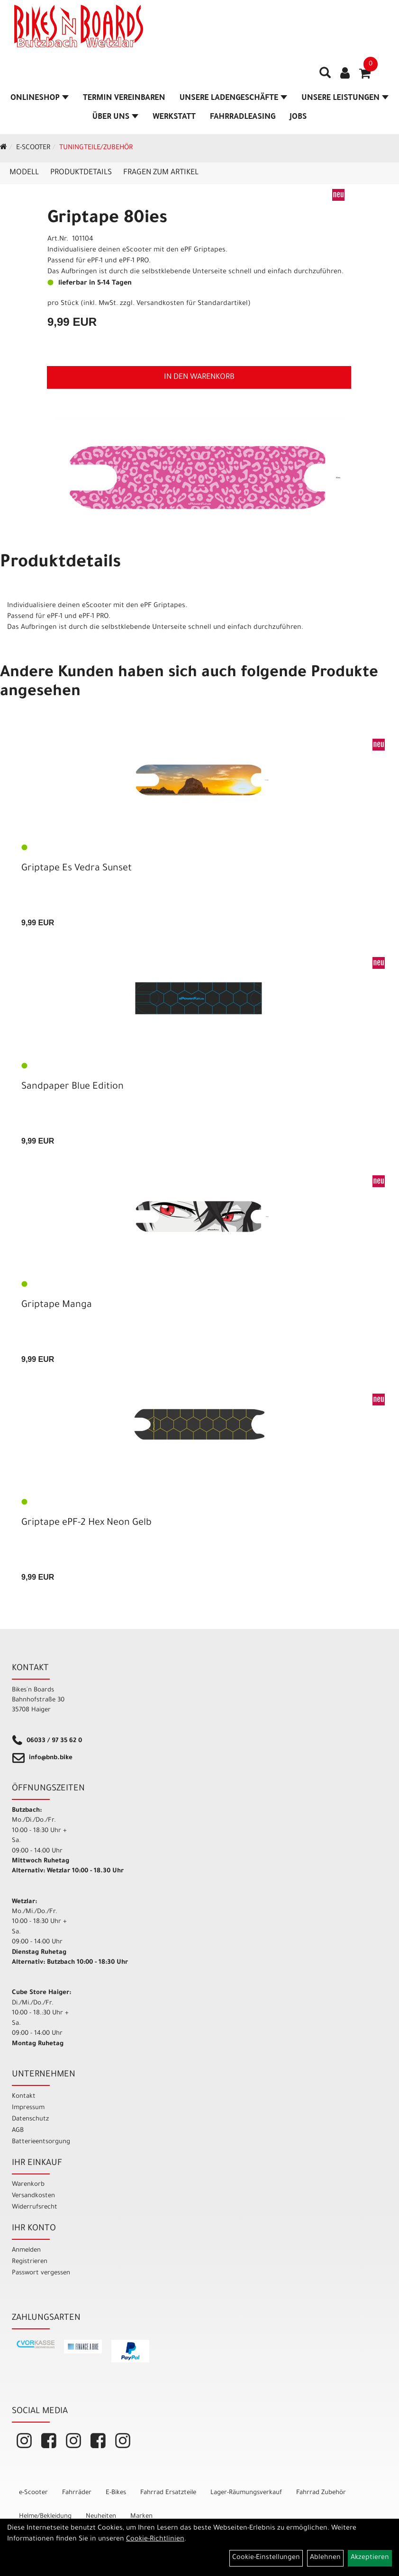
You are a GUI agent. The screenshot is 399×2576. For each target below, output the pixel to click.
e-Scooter (33, 148)
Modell (24, 173)
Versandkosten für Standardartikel (192, 304)
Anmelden (26, 2250)
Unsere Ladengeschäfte (233, 98)
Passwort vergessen (41, 2273)
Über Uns (115, 117)
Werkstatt (174, 117)
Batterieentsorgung (41, 2142)
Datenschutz (30, 2119)
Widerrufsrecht (34, 2207)
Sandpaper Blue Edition (72, 1087)
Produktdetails (81, 173)
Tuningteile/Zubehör (96, 148)
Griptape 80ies (107, 219)
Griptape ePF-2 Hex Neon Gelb (86, 1523)
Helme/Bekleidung (45, 2516)
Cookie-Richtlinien (155, 2539)
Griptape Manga (56, 1305)
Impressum (28, 2107)
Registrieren (29, 2261)
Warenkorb (28, 2184)
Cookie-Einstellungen (266, 2558)
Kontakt (24, 2096)
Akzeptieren (370, 2558)
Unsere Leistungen (345, 98)
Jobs (298, 117)
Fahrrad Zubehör (321, 2492)
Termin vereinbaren (124, 98)
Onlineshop (39, 98)
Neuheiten (101, 2516)
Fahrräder (76, 2492)
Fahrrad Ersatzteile (168, 2492)
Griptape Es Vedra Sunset (76, 869)
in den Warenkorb (199, 377)
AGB (18, 2130)
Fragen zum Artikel (161, 173)
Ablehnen (325, 2558)
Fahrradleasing (242, 117)
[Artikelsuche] (325, 76)
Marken (141, 2516)
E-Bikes (116, 2492)
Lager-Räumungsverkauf (246, 2492)
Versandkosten (33, 2196)
